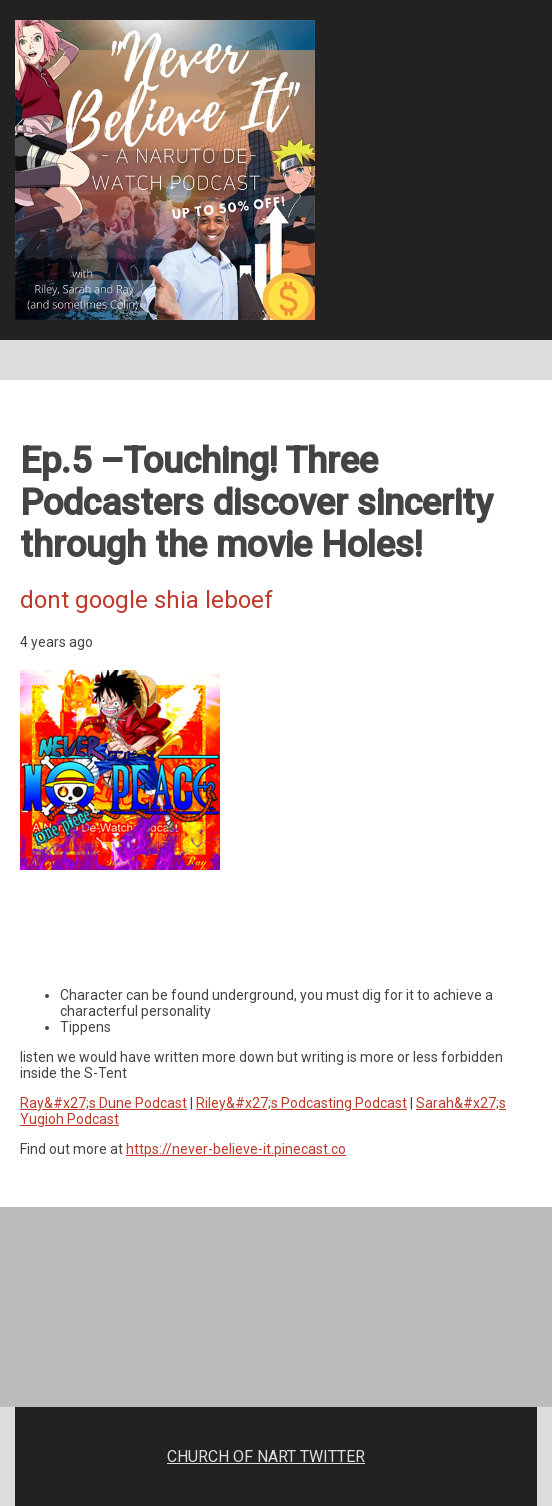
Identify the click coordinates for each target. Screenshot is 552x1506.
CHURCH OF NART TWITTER (266, 1456)
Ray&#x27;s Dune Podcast (103, 1103)
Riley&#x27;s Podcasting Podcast (301, 1103)
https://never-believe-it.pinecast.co (236, 1149)
